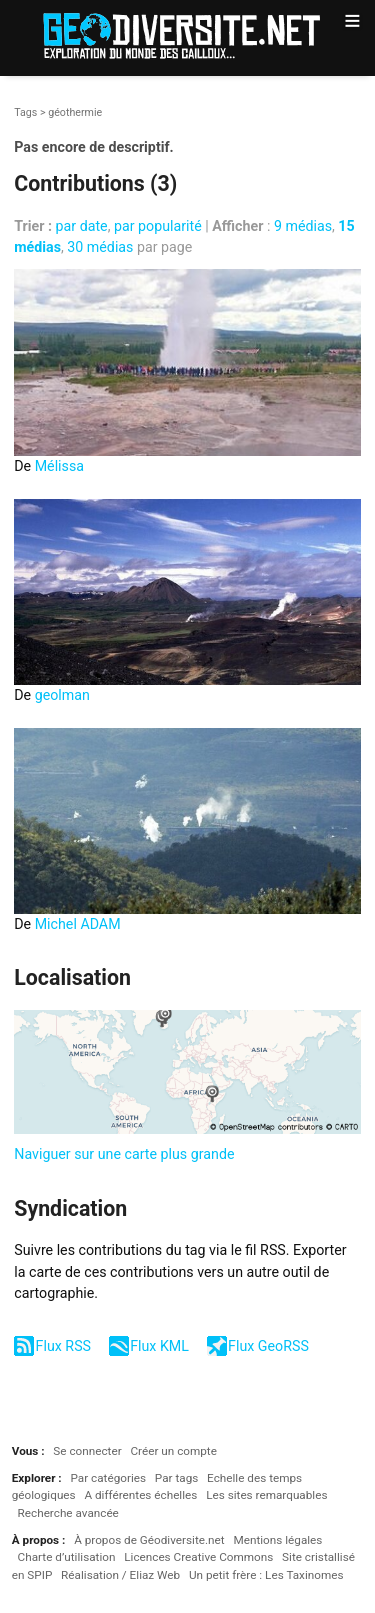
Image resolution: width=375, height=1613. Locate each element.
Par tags (176, 1478)
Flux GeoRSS (268, 1346)
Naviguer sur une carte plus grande (124, 1154)
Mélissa (59, 466)
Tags (25, 112)
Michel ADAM (78, 924)
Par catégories (108, 1478)
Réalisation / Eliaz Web (120, 1575)
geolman (62, 695)
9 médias (303, 226)
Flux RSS (63, 1346)
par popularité (158, 226)
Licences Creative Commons (198, 1557)
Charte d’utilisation (67, 1557)
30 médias (100, 247)
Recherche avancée (68, 1513)
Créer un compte (173, 1451)
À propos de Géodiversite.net (149, 1540)
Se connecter (87, 1451)
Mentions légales (277, 1540)
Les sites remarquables (266, 1495)
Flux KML (159, 1346)
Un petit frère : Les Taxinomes (266, 1575)
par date (82, 226)
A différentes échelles (140, 1495)
